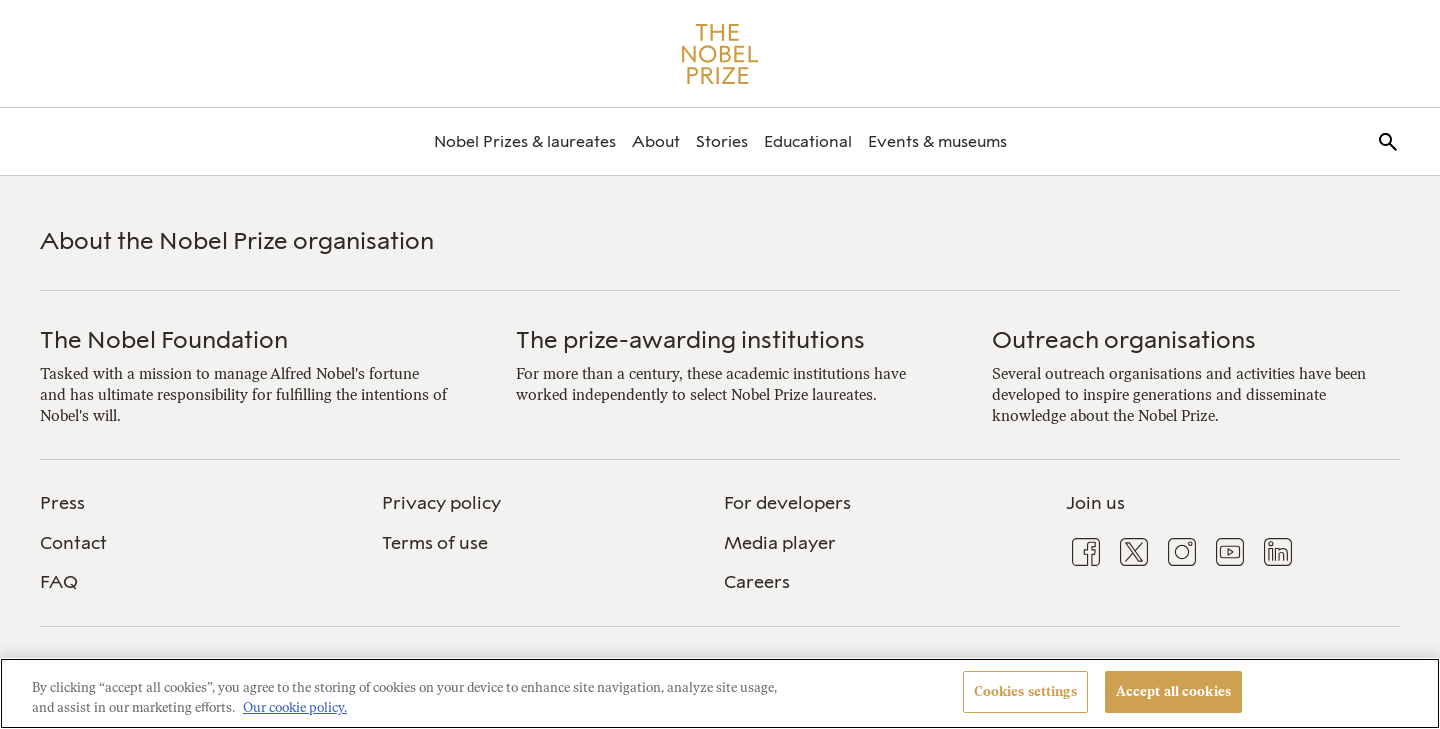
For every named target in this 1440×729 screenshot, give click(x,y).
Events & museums (937, 141)
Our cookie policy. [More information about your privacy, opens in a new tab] (295, 707)
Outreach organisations (1124, 339)
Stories (722, 141)
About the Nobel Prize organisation (237, 240)
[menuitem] (525, 141)
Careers (757, 582)
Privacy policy (441, 503)
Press (62, 503)
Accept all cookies (1173, 691)
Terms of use (435, 543)
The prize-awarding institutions (690, 339)
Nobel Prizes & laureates (525, 141)
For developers (787, 503)
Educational (808, 141)
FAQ (59, 582)
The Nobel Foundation (164, 339)
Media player (780, 543)
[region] (720, 693)
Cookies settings (1025, 691)
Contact (73, 543)
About (656, 141)
